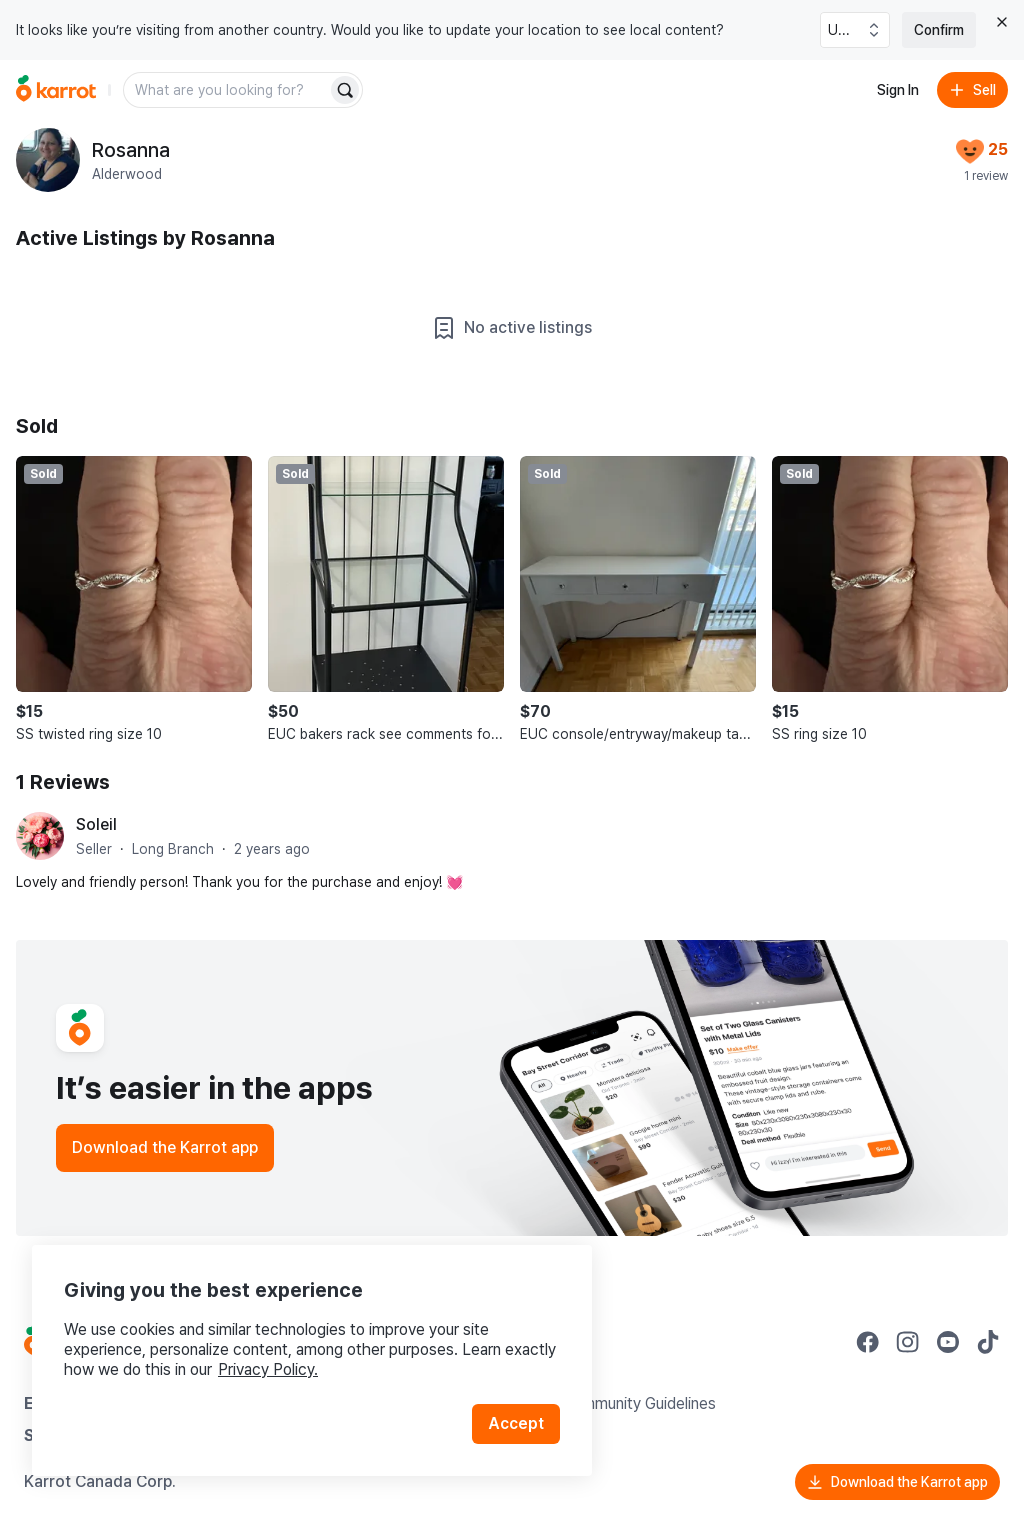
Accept (516, 1423)
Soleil (96, 824)
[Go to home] (56, 90)
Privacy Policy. (268, 1369)
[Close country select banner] (1002, 22)
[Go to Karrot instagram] (908, 1342)
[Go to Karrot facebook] (868, 1342)
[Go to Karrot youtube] (948, 1342)
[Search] (345, 90)
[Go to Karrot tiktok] (988, 1342)
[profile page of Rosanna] (48, 160)
